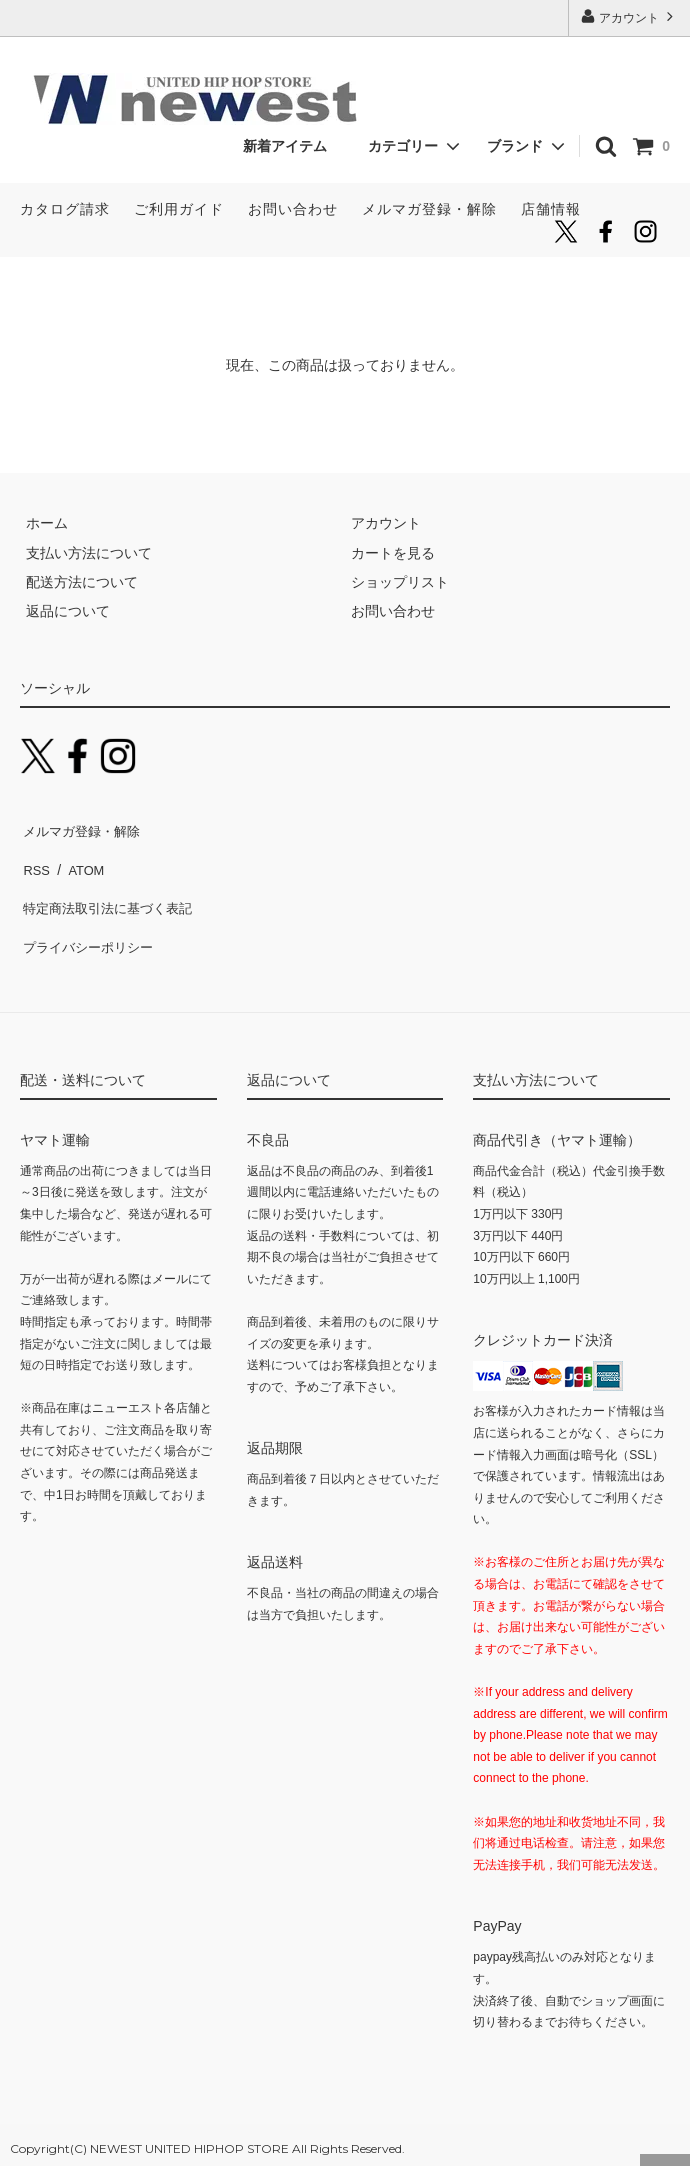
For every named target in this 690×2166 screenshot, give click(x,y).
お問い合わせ (293, 209)
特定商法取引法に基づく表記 (111, 886)
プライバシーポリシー (90, 915)
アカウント (629, 16)
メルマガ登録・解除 (429, 209)
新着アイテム (292, 146)
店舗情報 (551, 209)
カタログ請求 (65, 209)
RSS (34, 856)
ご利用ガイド (179, 209)
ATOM (79, 856)
